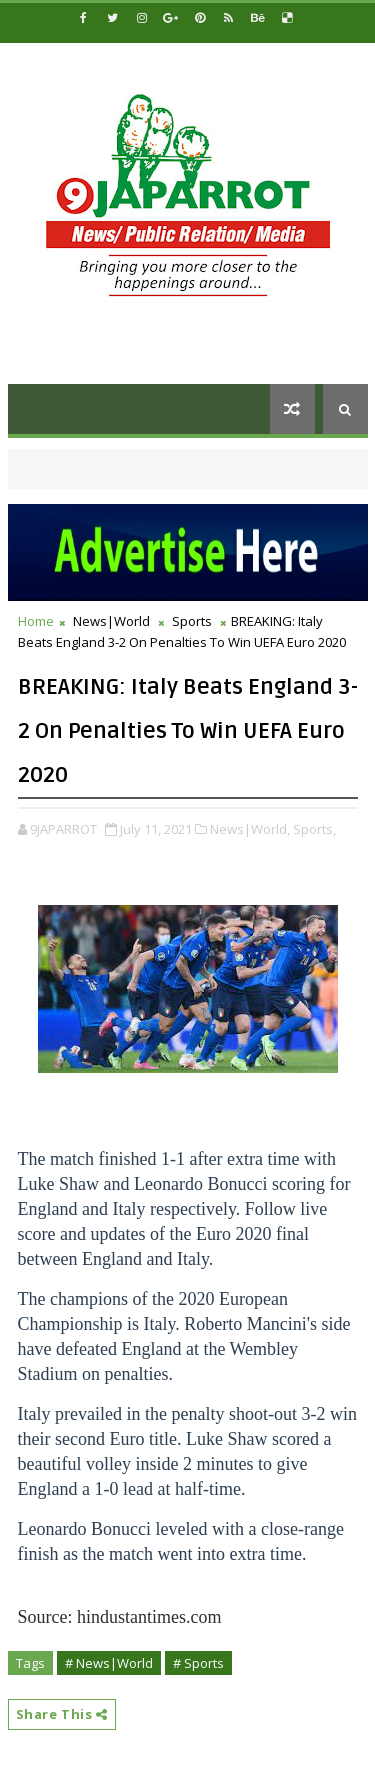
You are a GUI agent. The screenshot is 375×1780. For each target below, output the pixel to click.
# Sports (198, 1663)
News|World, (250, 829)
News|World (111, 621)
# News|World (109, 1663)
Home (36, 621)
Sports (192, 621)
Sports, (314, 829)
